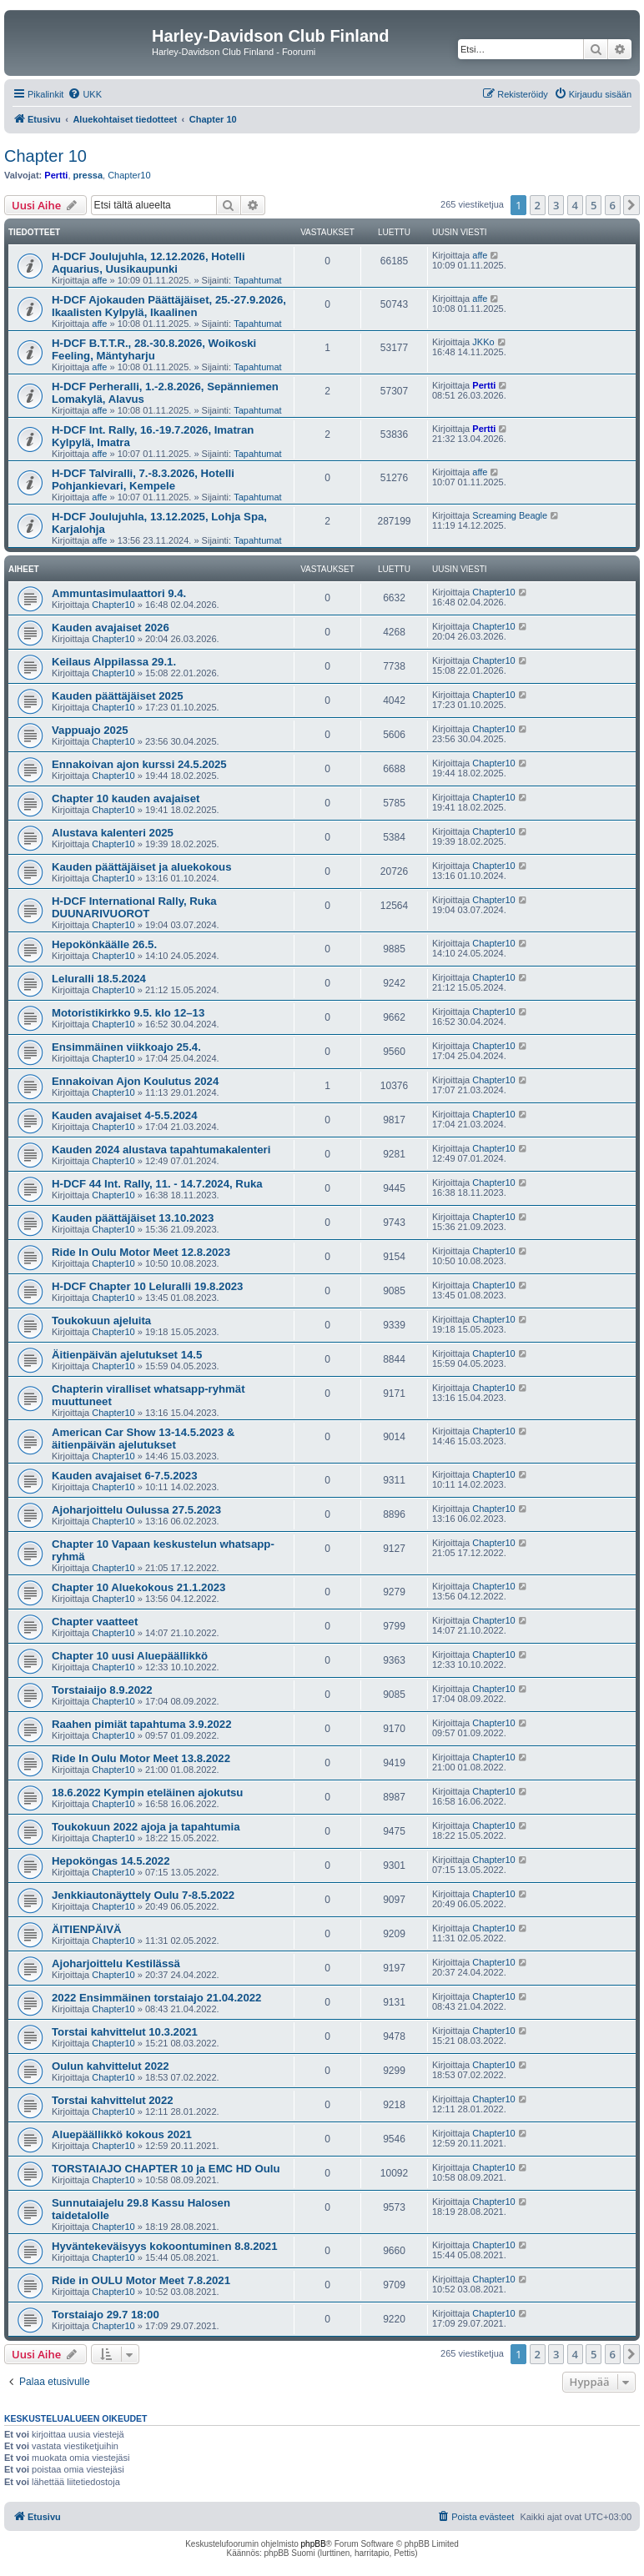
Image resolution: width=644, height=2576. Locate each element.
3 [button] (556, 205)
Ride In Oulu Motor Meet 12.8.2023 (141, 1252)
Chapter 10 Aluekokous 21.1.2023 (138, 1587)
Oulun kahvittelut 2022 (110, 2066)
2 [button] (538, 205)
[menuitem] (85, 94)
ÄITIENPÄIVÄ (87, 1929)
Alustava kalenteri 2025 (113, 832)
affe (99, 280)
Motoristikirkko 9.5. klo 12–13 (128, 1013)
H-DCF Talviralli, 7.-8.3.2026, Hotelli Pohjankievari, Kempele (143, 479)
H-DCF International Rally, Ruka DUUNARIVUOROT (134, 907)
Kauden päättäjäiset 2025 (118, 696)
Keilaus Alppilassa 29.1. (114, 661)
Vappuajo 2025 (90, 730)
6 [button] (613, 205)
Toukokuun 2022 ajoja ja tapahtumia (145, 1826)
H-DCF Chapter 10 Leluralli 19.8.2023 (147, 1286)
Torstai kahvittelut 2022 (113, 2100)
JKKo (483, 342)
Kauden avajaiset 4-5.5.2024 (124, 1115)
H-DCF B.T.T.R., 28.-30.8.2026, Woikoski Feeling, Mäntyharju (154, 349)
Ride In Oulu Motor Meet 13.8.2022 (141, 1758)
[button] (631, 205)
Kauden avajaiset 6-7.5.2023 (124, 1475)
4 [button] (575, 205)
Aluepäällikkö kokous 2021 (122, 2134)
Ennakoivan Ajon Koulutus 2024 (135, 1081)
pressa (88, 175)
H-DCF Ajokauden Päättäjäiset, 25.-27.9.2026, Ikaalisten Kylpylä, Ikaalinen (169, 306)
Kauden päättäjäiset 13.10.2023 (133, 1218)
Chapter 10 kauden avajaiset (125, 798)
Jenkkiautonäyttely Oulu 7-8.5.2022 (143, 1895)
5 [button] (593, 205)
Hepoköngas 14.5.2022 (110, 1861)
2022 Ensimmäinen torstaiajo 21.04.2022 (156, 1997)
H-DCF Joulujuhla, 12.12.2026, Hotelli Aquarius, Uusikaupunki (148, 262)
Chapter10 (129, 175)
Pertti (56, 175)
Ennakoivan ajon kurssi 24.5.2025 (139, 764)
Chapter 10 (45, 156)
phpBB (313, 2543)
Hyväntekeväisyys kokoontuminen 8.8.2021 (164, 2246)
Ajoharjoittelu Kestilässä (116, 1963)
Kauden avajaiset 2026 (110, 627)
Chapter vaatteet (95, 1621)
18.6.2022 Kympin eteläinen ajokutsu (147, 1792)
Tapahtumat (257, 280)
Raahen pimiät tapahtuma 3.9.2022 (141, 1724)
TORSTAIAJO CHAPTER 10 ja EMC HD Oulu (166, 2168)
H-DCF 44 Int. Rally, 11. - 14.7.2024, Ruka (157, 1184)
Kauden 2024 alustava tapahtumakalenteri (161, 1149)
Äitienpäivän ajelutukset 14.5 (127, 1354)
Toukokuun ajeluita (101, 1320)
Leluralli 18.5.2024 (99, 978)
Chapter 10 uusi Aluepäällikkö (130, 1656)
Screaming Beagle (509, 515)
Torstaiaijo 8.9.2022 (102, 1690)
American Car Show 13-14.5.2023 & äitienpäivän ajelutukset (143, 1438)
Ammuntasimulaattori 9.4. (119, 593)
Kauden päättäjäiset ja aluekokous (141, 867)
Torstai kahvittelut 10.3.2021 (125, 2032)
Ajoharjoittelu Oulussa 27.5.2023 (136, 1510)
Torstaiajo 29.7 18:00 (105, 2314)
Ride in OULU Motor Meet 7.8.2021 (141, 2280)
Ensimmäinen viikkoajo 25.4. (126, 1047)
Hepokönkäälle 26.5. (104, 944)
